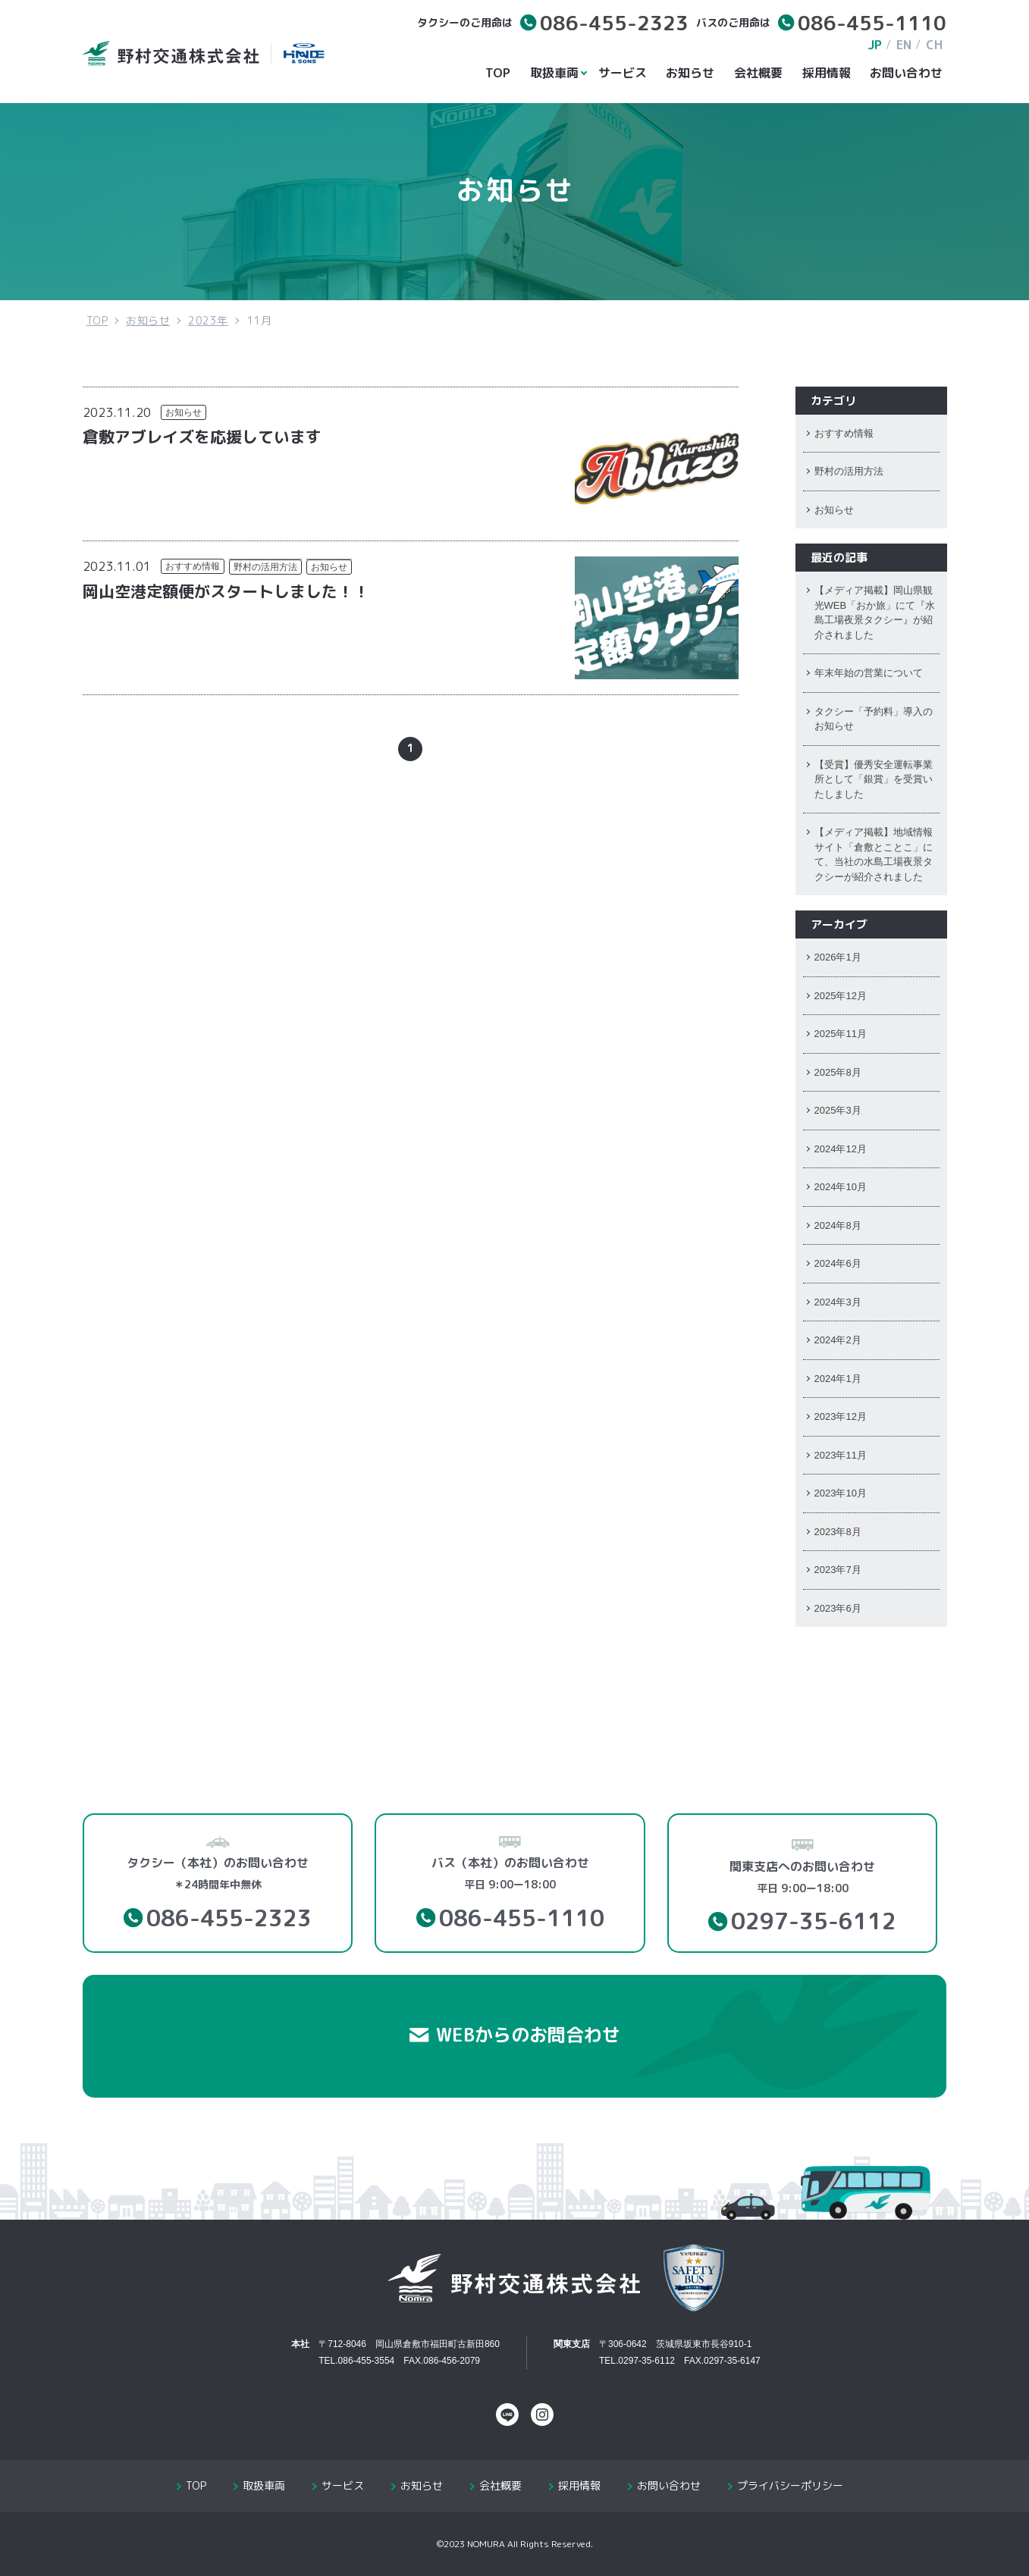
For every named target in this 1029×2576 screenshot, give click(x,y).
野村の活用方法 (265, 567)
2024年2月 (837, 1340)
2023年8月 (837, 1531)
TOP (497, 72)
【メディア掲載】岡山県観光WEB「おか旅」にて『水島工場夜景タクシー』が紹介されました (875, 612)
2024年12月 (840, 1149)
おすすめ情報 (192, 566)
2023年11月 (840, 1455)
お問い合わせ (906, 72)
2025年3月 (837, 1110)
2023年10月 (840, 1493)
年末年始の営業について (868, 672)
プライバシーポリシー (790, 2485)
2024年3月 (837, 1302)
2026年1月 (837, 957)
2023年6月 (837, 1608)
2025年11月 (840, 1033)
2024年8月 (837, 1225)
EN (903, 44)
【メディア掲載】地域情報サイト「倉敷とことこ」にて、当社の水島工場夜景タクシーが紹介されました (873, 854)
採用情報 (826, 72)
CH (934, 44)
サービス (622, 72)
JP (874, 44)
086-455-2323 (614, 23)
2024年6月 (837, 1263)
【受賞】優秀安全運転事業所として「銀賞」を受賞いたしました (873, 779)
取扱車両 (556, 72)
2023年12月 (840, 1416)
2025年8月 (837, 1072)
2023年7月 (837, 1569)
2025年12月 (840, 995)
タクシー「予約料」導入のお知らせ (873, 719)
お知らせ (690, 72)
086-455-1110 (872, 23)
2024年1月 (837, 1378)
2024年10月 (840, 1186)
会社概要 (758, 72)
